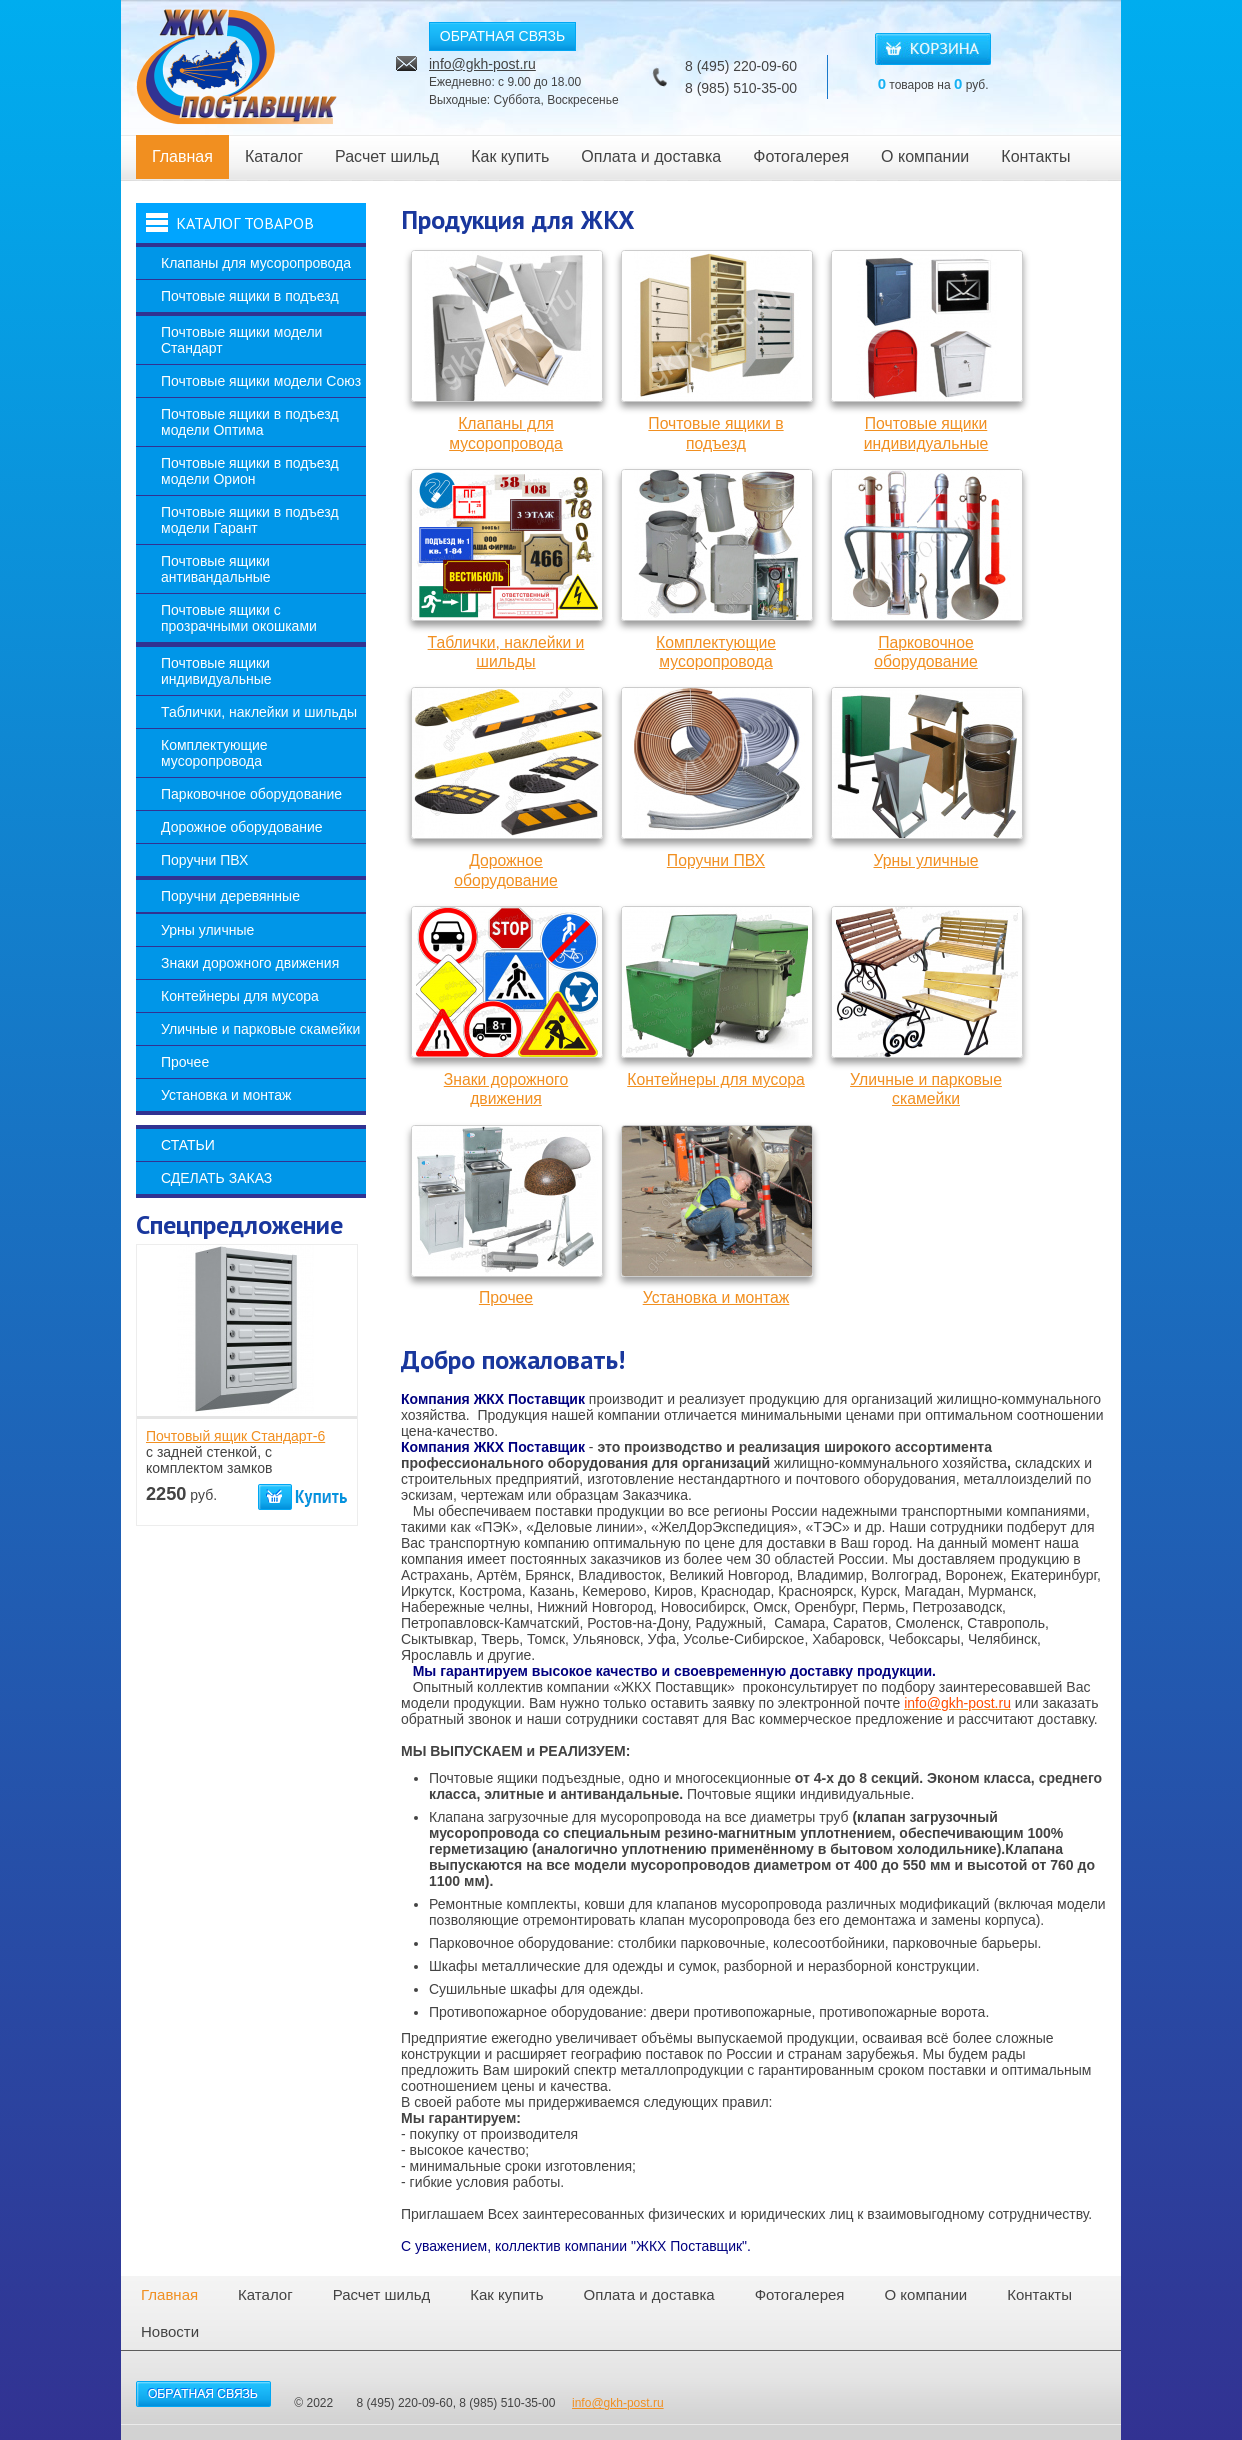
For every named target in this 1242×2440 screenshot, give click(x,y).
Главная (182, 156)
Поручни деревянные (230, 896)
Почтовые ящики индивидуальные (216, 671)
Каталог (274, 156)
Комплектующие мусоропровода (214, 753)
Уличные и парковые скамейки (260, 1029)
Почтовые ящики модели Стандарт (241, 340)
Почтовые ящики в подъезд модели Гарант (250, 520)
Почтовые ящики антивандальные (216, 569)
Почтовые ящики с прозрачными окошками (239, 618)
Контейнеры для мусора (240, 996)
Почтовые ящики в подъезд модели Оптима (250, 422)
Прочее (185, 1062)
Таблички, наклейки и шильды (259, 712)
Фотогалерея (801, 156)
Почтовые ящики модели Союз (261, 381)
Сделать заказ (216, 1178)
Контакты (1035, 156)
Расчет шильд (387, 156)
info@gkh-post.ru (482, 64)
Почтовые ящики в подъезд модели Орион (250, 471)
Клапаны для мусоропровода (256, 263)
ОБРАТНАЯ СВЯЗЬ (502, 36)
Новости (170, 2331)
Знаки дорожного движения (250, 963)
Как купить (510, 156)
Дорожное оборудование (242, 827)
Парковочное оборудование (251, 794)
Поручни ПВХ (204, 860)
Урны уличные (207, 930)
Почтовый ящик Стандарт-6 (235, 1436)
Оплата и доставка (651, 156)
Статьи (188, 1145)
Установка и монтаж (226, 1095)
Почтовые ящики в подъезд (250, 296)
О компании (925, 156)
